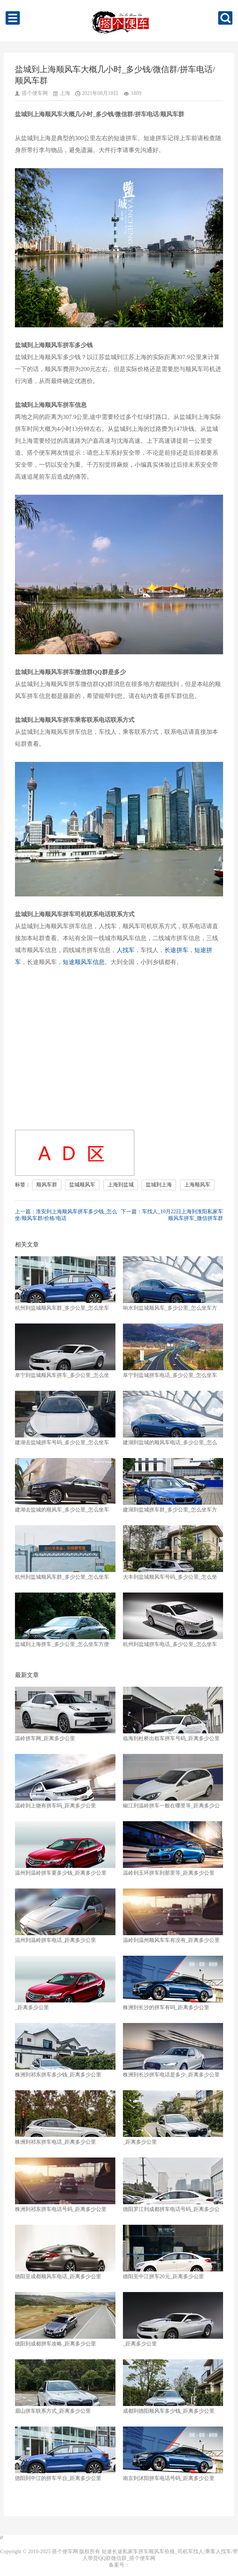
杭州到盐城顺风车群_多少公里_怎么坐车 (65, 1283)
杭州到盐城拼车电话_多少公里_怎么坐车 (173, 1620)
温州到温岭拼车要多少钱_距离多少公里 (65, 1848)
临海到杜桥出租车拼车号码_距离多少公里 (173, 1714)
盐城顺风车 (82, 1184)
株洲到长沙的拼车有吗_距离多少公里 (173, 1983)
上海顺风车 (197, 1184)
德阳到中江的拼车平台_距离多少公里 (65, 2454)
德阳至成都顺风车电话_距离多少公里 (65, 2252)
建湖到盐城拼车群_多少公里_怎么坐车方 (173, 1485)
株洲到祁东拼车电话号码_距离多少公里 (65, 2185)
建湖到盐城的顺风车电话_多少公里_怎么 (173, 1418)
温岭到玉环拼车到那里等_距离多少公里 (173, 1848)
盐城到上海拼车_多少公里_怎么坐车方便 (65, 1620)
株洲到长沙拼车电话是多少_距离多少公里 (173, 2050)
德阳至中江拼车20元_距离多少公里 (173, 2252)
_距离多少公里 (65, 1983)
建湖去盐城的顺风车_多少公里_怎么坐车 (65, 1485)
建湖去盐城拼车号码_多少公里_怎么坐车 (65, 1418)
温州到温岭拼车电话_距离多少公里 (65, 1915)
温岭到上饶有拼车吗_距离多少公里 (65, 1781)
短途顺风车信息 (84, 962)
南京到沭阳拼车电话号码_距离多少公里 (173, 2454)
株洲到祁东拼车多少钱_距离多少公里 (65, 2050)
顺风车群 (46, 1184)
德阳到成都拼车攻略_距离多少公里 (65, 2319)
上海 (65, 93)
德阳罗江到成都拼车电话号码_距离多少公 (173, 2185)
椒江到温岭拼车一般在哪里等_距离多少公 (173, 1781)
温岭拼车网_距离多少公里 (65, 1714)
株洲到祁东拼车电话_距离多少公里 (65, 2117)
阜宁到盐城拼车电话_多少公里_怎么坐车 (173, 1350)
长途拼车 (176, 950)
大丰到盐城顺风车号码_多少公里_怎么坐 (173, 1552)
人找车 (126, 950)
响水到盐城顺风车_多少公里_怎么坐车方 (173, 1283)
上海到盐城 (121, 1184)
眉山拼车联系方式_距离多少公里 (65, 2386)
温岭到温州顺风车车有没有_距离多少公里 (173, 1915)
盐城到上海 (159, 1184)
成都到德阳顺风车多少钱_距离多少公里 (173, 2386)
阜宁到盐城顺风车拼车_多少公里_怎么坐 (65, 1350)
